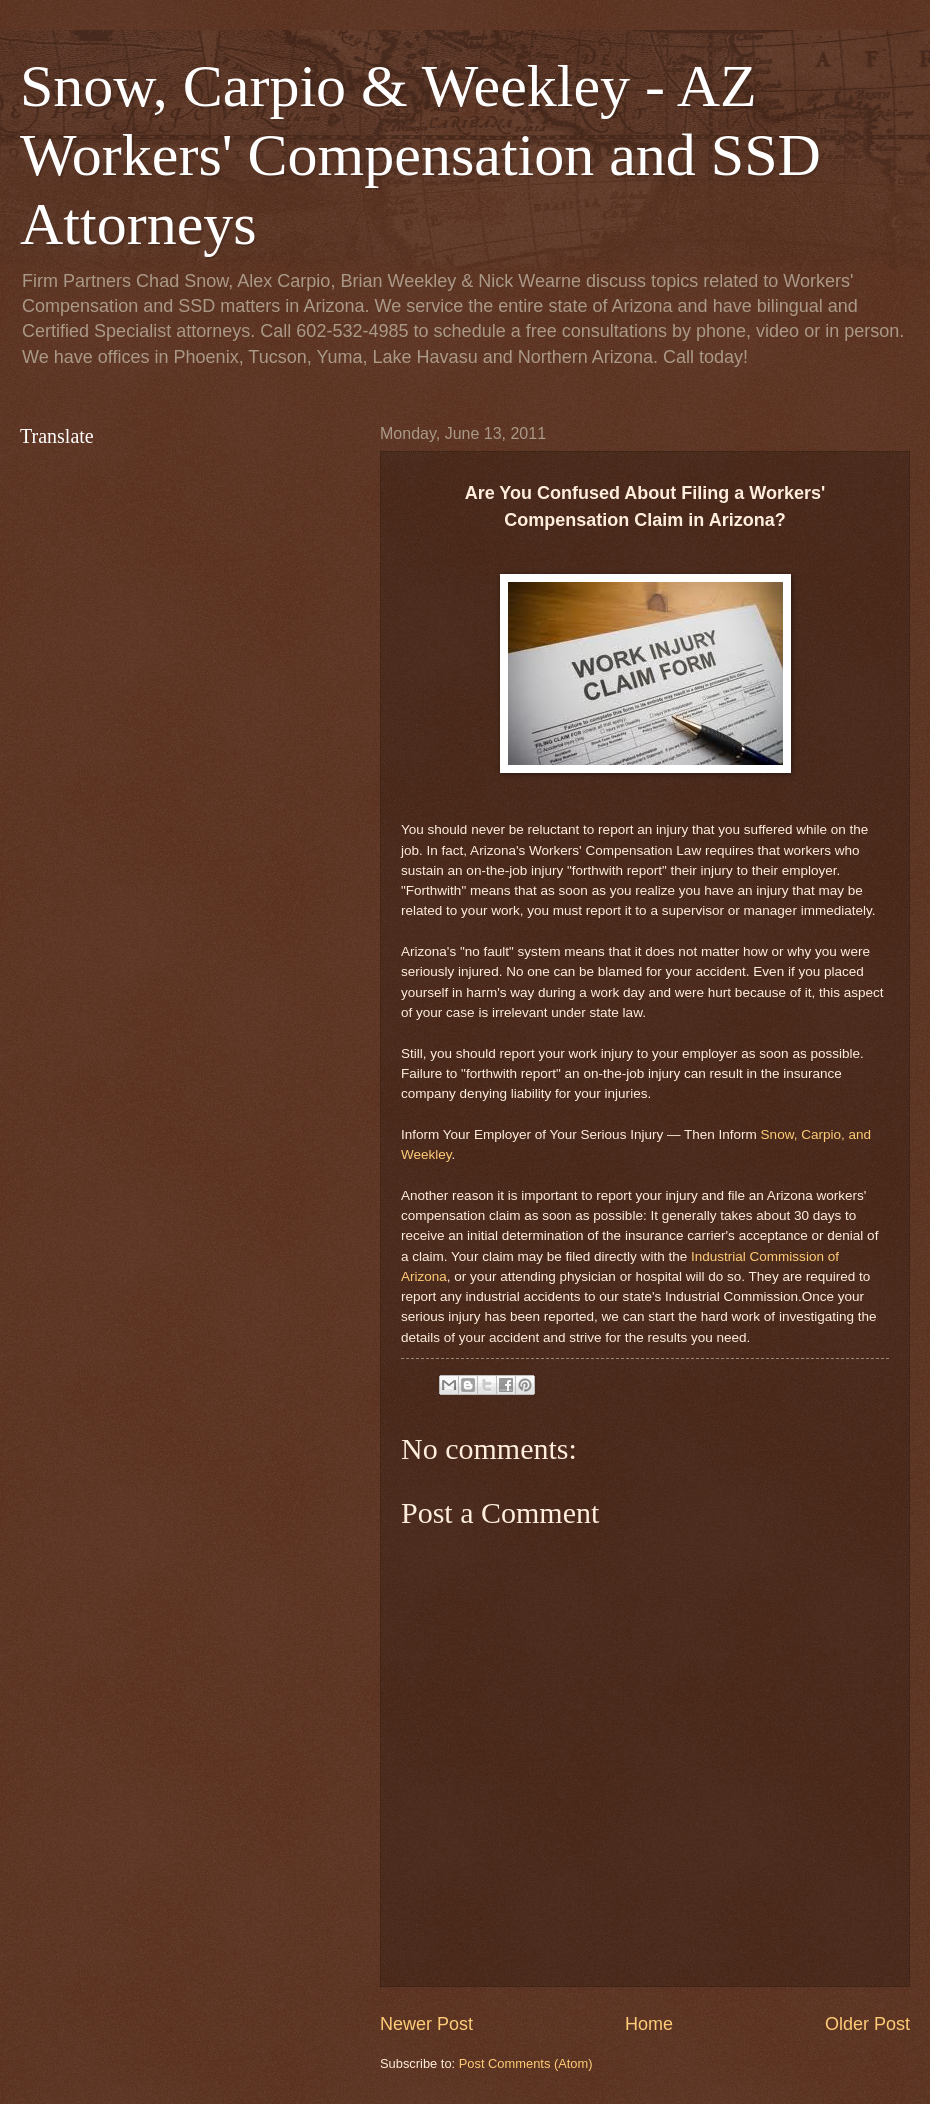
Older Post (867, 2024)
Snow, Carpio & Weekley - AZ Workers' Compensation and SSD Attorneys (420, 155)
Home (649, 2024)
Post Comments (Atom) (526, 2063)
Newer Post (426, 2024)
